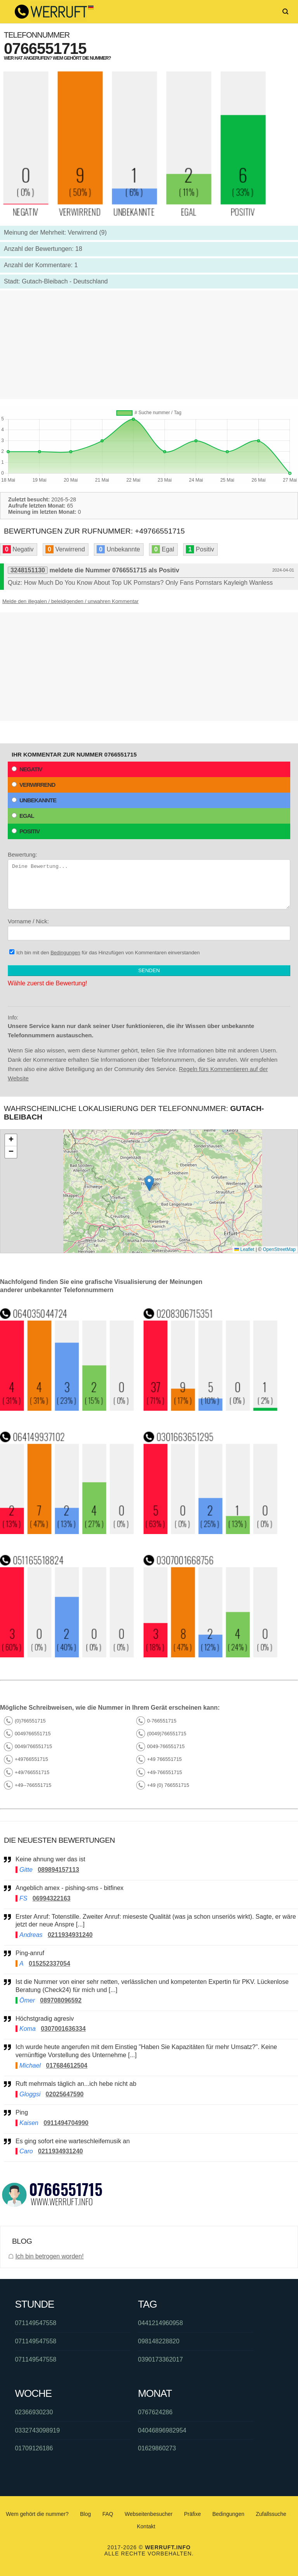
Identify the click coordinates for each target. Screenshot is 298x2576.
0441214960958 (160, 2323)
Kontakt (146, 2526)
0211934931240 (70, 1935)
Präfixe (192, 2514)
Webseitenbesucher (148, 2514)
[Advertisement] (149, 344)
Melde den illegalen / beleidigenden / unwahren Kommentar (70, 601)
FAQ (107, 2514)
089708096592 (60, 2000)
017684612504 (66, 2065)
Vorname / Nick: (149, 929)
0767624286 (155, 2412)
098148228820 (159, 2341)
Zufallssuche (271, 2514)
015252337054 (49, 1963)
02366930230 (34, 2412)
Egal (23, 815)
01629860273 (157, 2448)
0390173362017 (160, 2359)
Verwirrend (33, 784)
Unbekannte (34, 800)
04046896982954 (162, 2430)
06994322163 (52, 1898)
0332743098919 (37, 2430)
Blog (85, 2514)
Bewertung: (149, 880)
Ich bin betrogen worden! (49, 2256)
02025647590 (65, 2094)
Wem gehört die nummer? (37, 2514)
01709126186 (34, 2448)
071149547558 (35, 2323)
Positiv (26, 831)
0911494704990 (65, 2123)
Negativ (27, 769)
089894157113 (58, 1869)
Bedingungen (65, 952)
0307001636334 (63, 2028)
